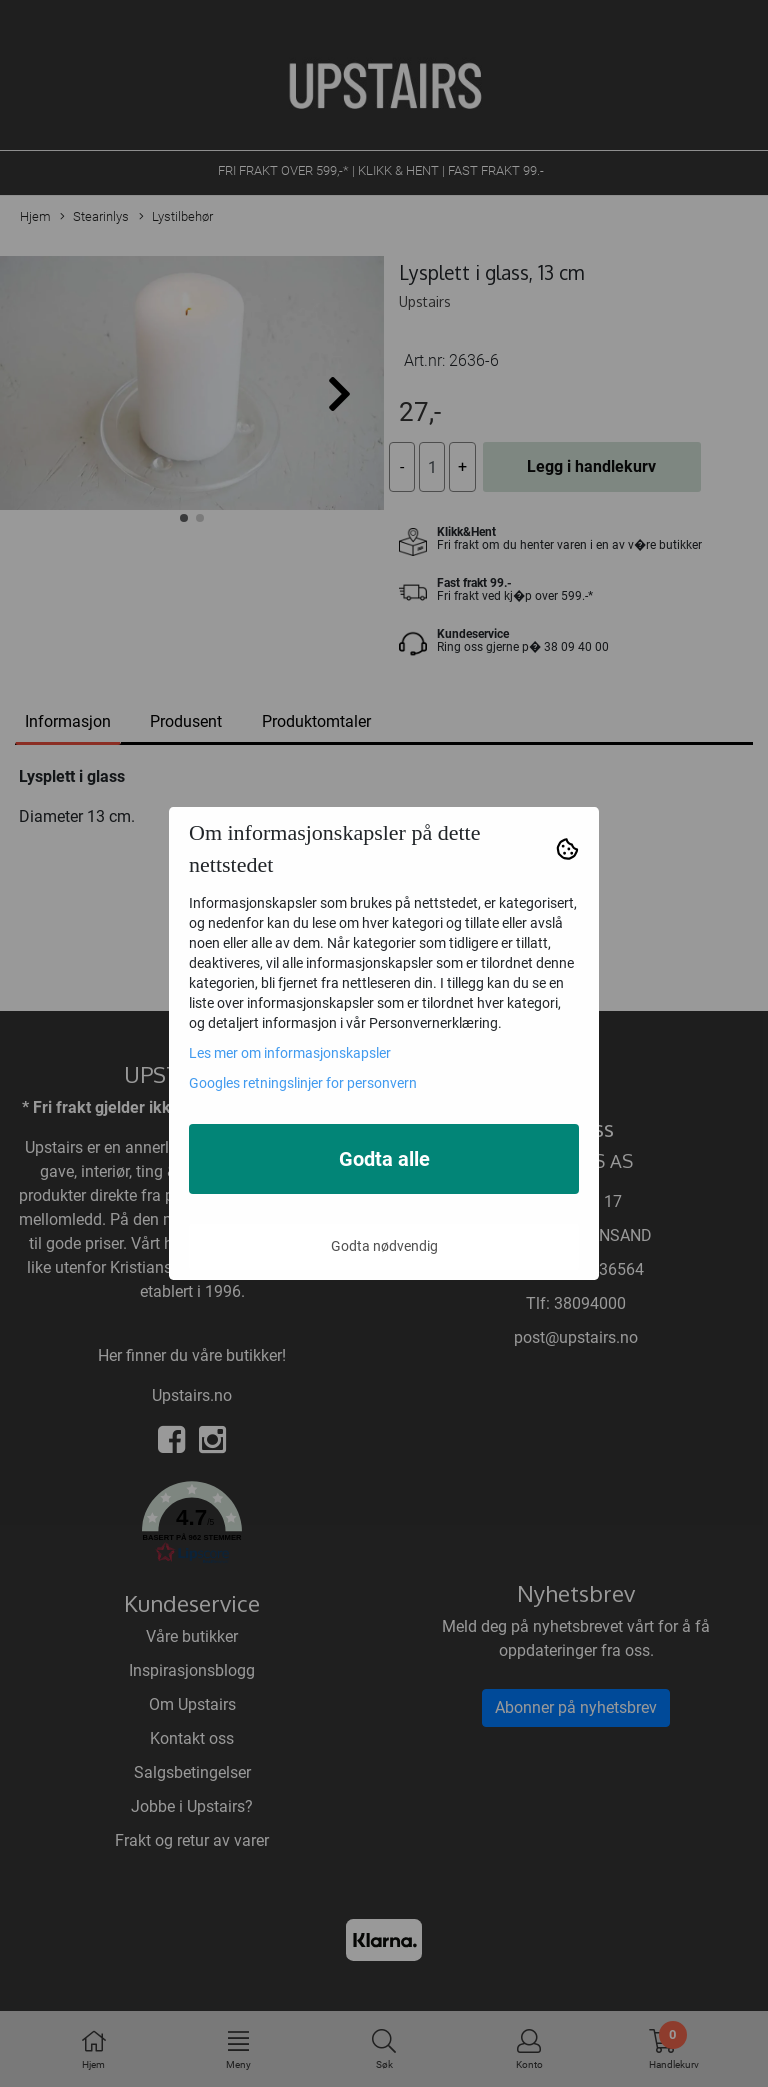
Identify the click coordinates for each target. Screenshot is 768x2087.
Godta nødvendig (384, 1246)
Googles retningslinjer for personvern (303, 1083)
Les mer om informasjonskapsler (290, 1053)
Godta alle (384, 1159)
